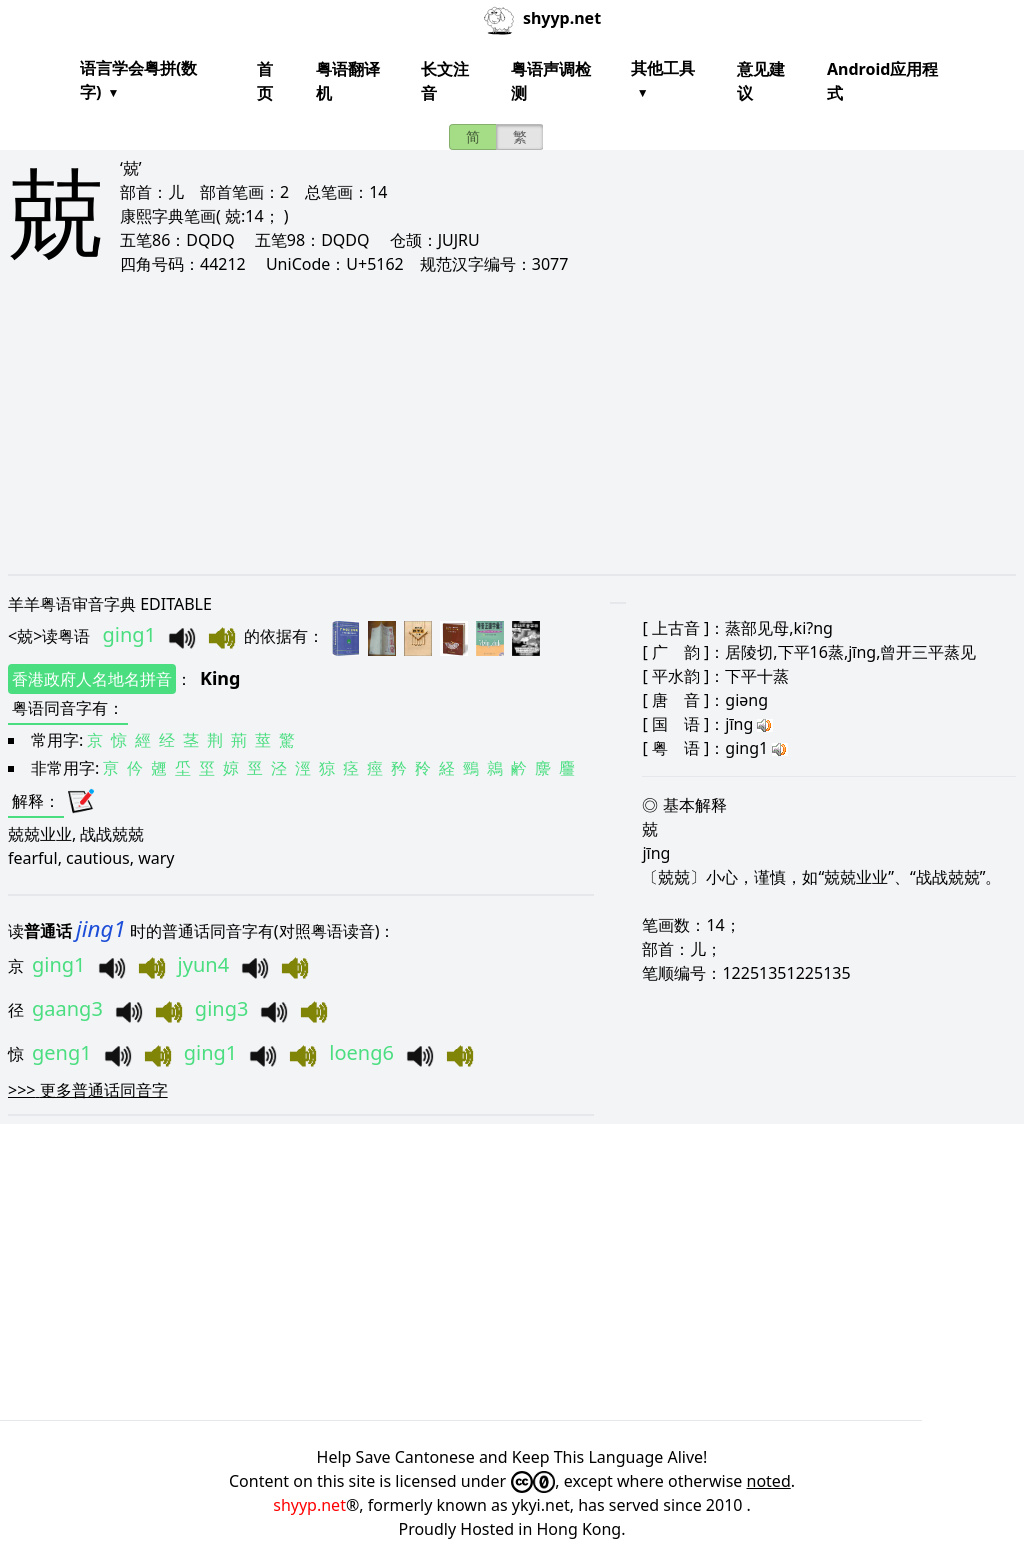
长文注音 (445, 81)
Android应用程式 (882, 81)
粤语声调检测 (551, 81)
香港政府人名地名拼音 (92, 679)
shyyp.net (309, 1505)
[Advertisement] (512, 424)
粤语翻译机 (348, 81)
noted (769, 1481)
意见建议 (761, 81)
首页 (265, 81)
